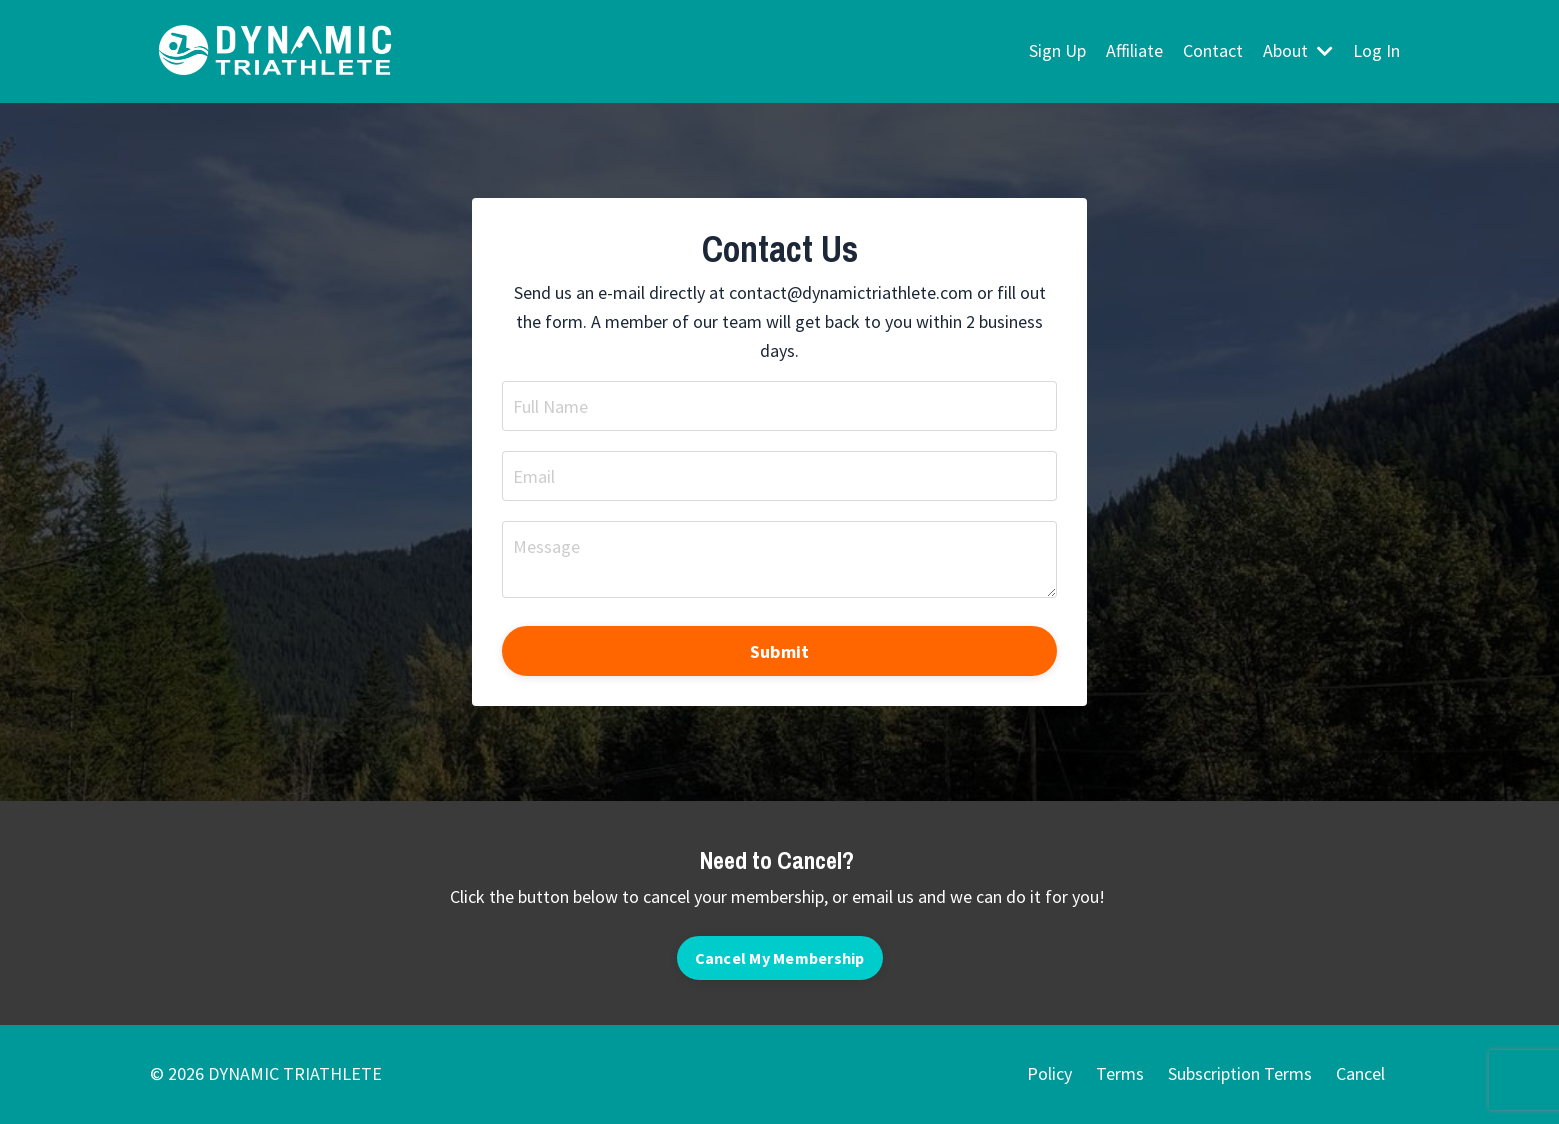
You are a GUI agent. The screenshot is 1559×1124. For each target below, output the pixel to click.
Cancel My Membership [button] (780, 958)
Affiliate (1134, 50)
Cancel (1360, 1073)
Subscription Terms (1240, 1073)
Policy (1049, 1073)
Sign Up (1057, 50)
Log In (1376, 50)
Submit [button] (780, 651)
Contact (1213, 50)
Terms (1120, 1073)
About (1298, 50)
